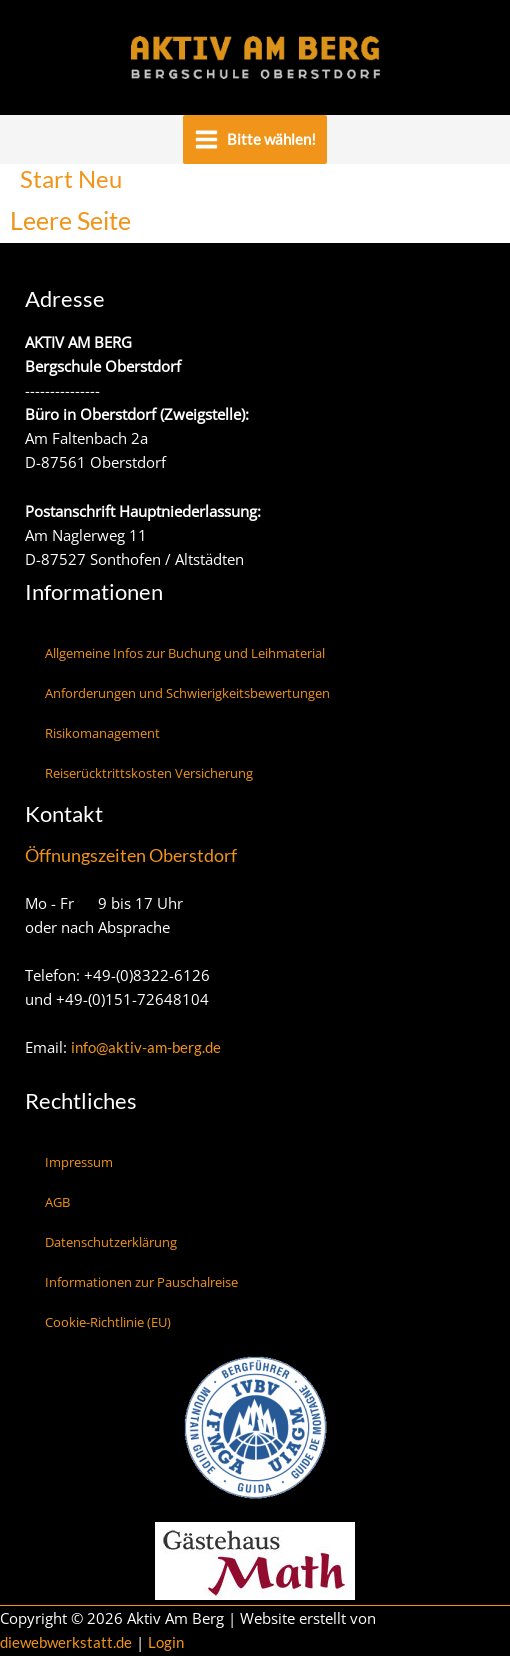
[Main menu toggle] (255, 139)
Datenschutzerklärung (111, 1242)
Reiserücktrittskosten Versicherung (149, 773)
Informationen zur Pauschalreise (141, 1282)
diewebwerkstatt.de (66, 1642)
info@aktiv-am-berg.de (146, 1047)
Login (166, 1642)
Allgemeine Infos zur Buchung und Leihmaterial (185, 653)
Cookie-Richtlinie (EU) (108, 1322)
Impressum (79, 1162)
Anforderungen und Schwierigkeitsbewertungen (187, 693)
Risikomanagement (102, 733)
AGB (57, 1202)
